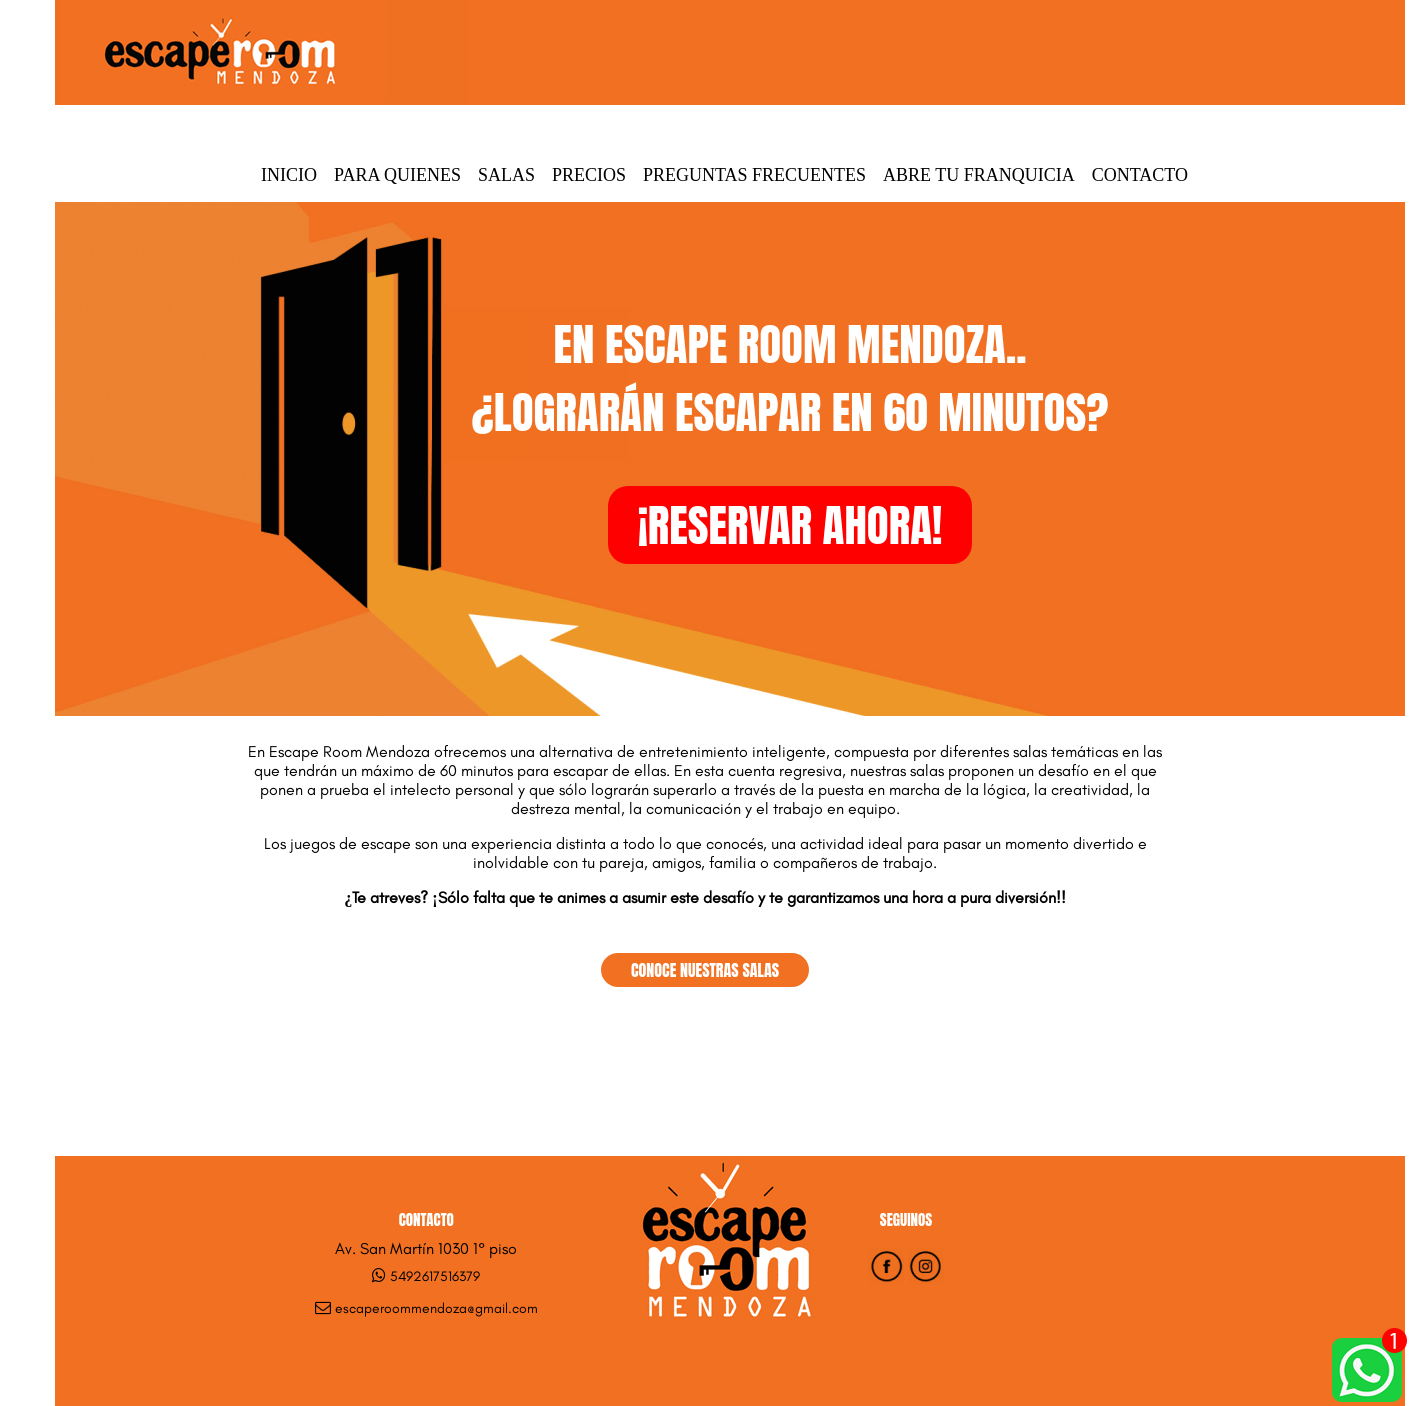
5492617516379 (435, 1276)
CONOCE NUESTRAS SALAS (705, 970)
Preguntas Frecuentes (754, 175)
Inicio (289, 175)
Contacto (1140, 175)
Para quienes (397, 175)
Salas (506, 175)
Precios (589, 175)
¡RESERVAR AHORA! (790, 525)
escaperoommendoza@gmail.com (436, 1308)
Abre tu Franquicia (979, 175)
